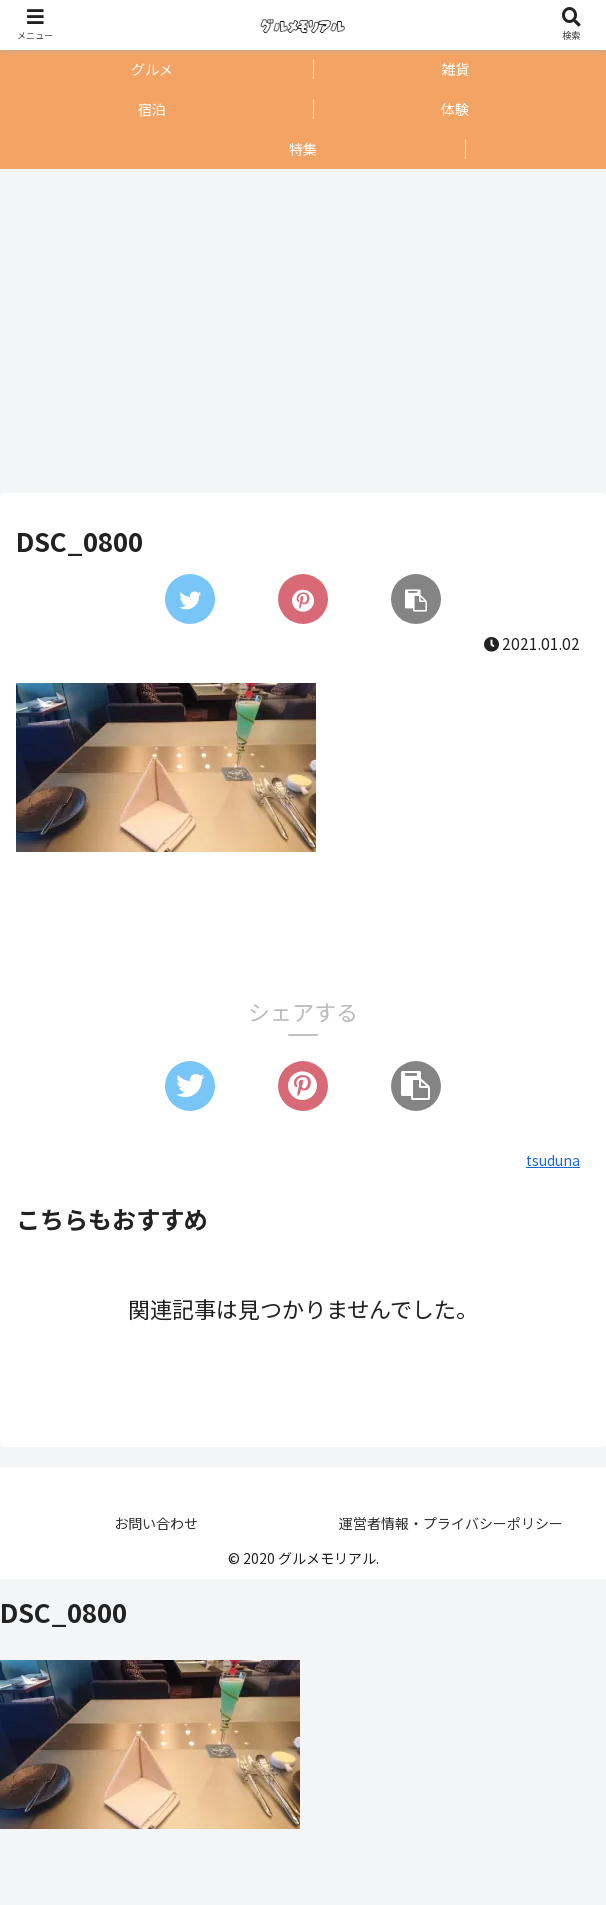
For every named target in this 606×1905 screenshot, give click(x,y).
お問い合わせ (156, 1523)
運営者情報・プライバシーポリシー (451, 1523)
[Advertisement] (297, 331)
